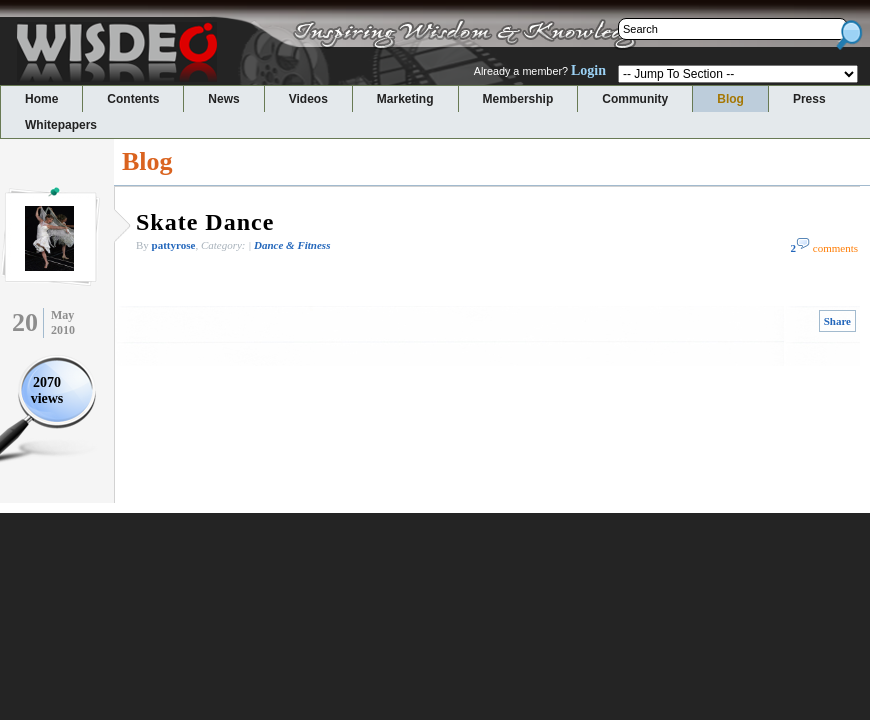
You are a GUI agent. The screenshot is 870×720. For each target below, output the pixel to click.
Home (41, 99)
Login (588, 70)
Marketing (405, 99)
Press (809, 99)
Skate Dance (205, 222)
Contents (133, 99)
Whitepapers (61, 125)
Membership (518, 99)
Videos (308, 99)
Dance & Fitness (292, 245)
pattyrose (174, 245)
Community (635, 99)
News (223, 99)
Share (837, 321)
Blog (730, 99)
